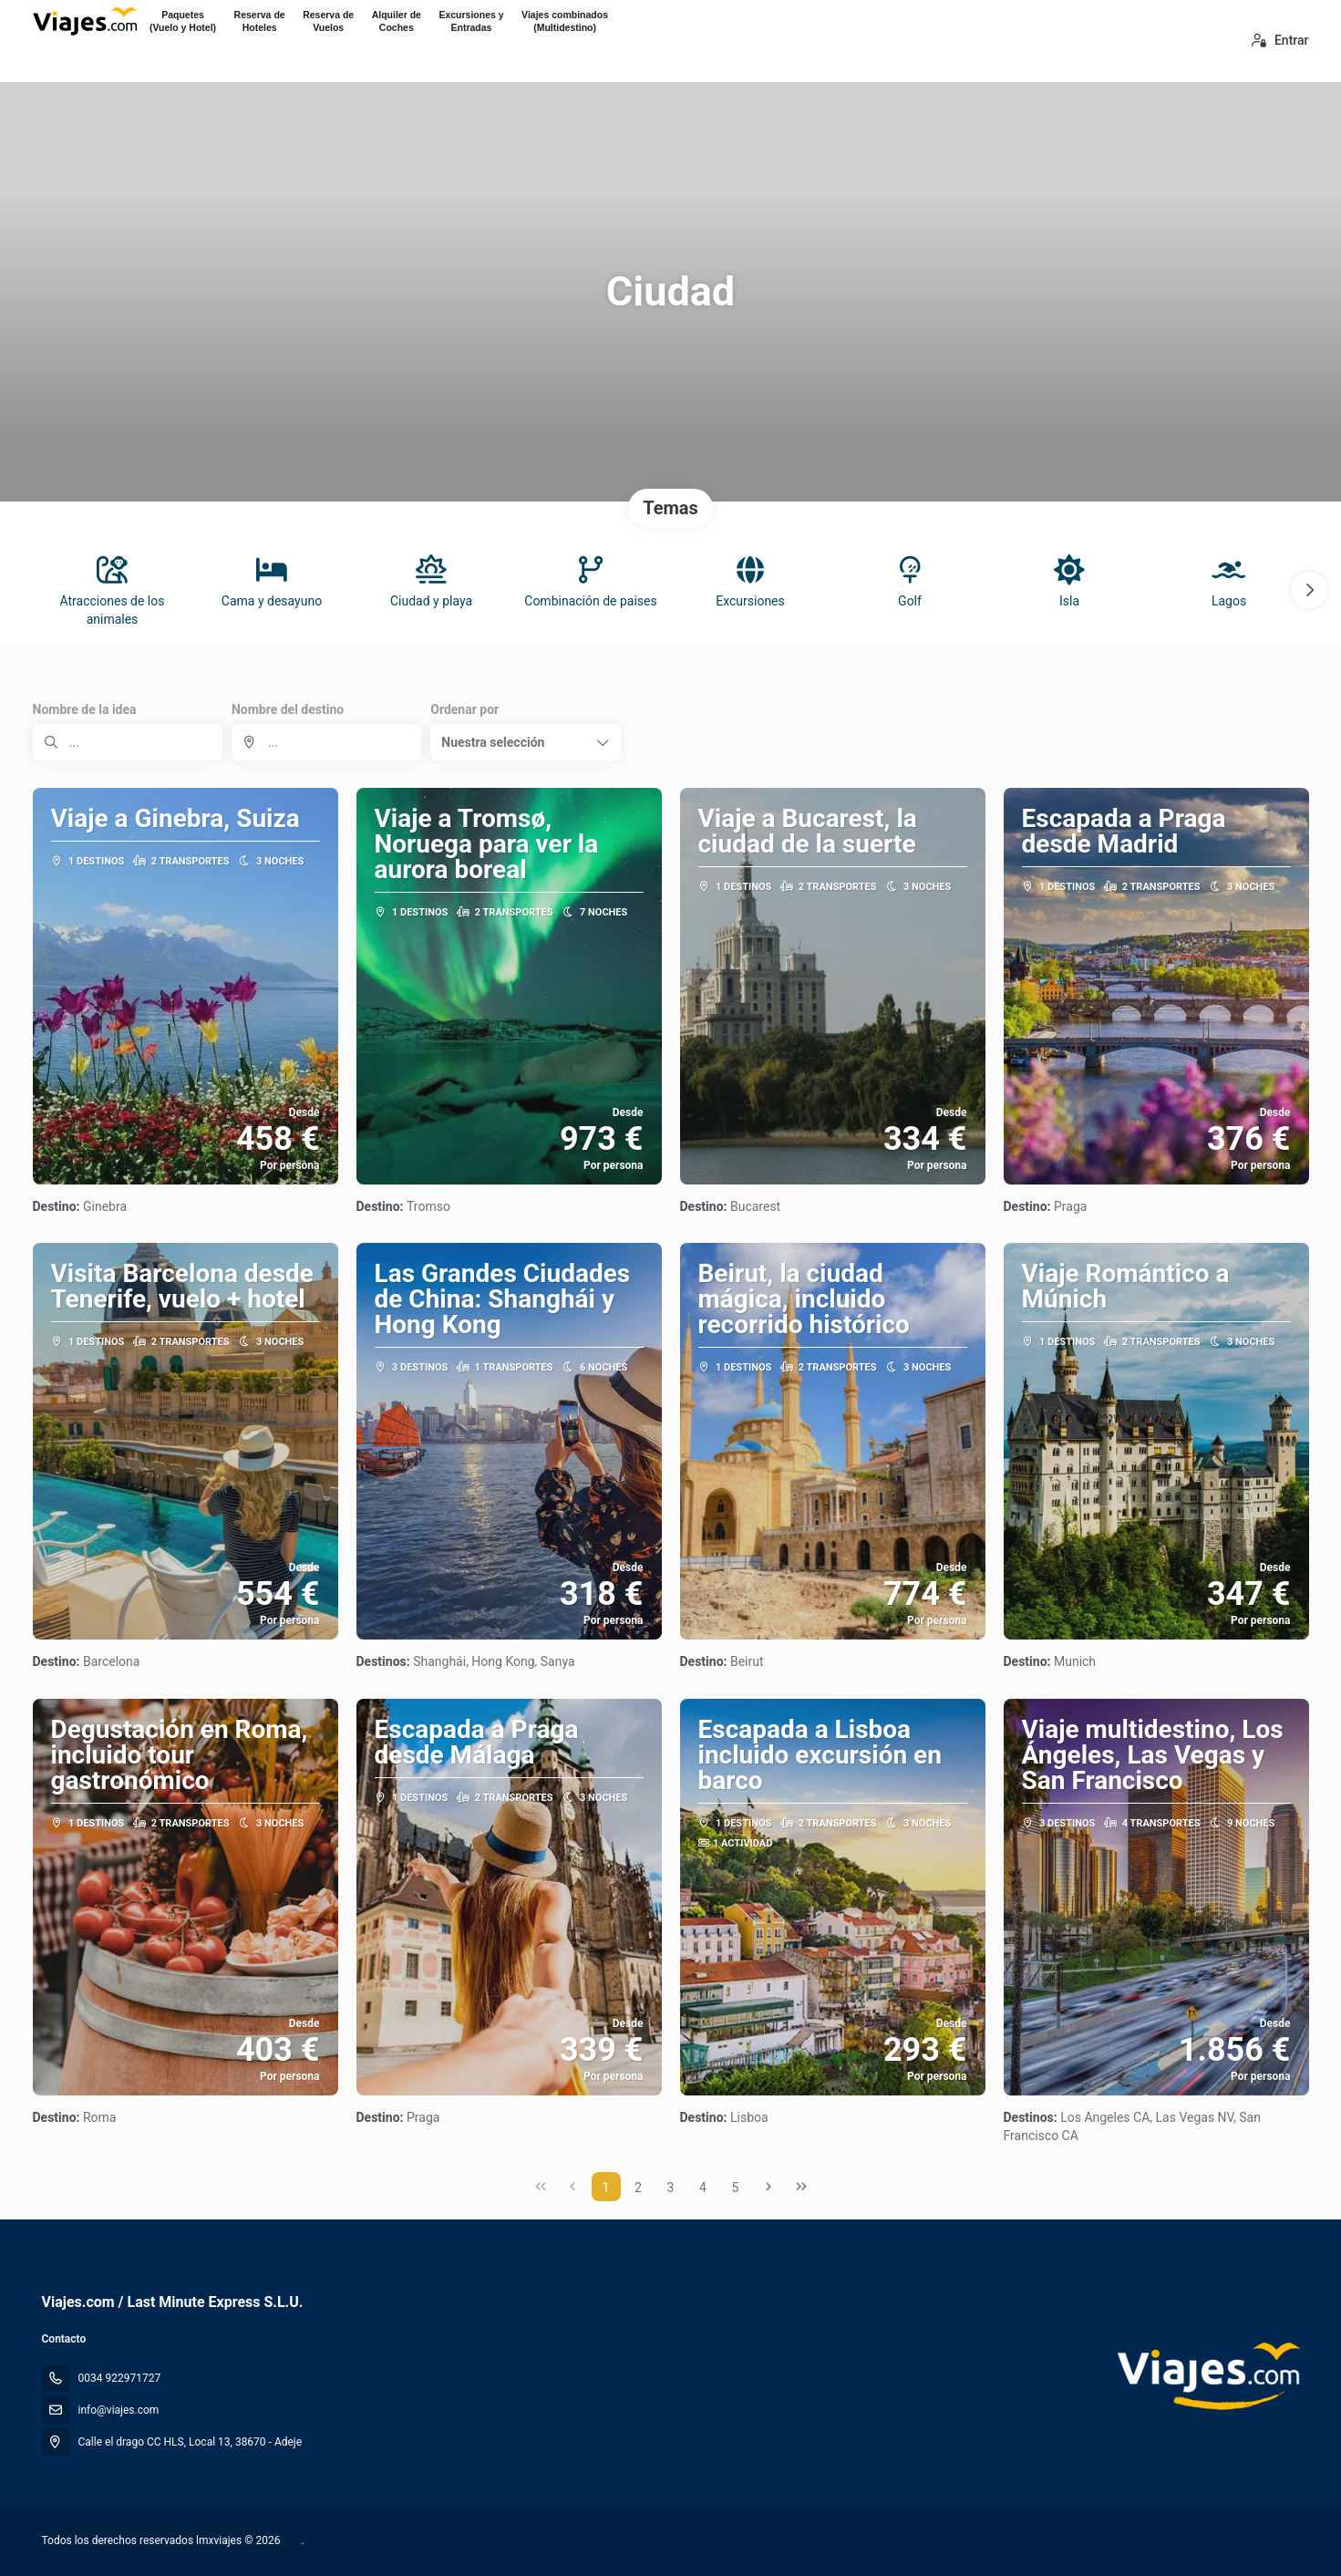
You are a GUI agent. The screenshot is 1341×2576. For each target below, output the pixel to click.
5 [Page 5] (735, 2187)
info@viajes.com (119, 2410)
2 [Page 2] (638, 2187)
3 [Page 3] (671, 2187)
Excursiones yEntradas (470, 21)
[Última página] (801, 2186)
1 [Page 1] (606, 2187)
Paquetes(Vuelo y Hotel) (183, 21)
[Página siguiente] (768, 2186)
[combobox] (326, 742)
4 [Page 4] (703, 2187)
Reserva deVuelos (328, 21)
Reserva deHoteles (259, 21)
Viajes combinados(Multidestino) (564, 21)
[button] (1309, 590)
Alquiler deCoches (396, 21)
